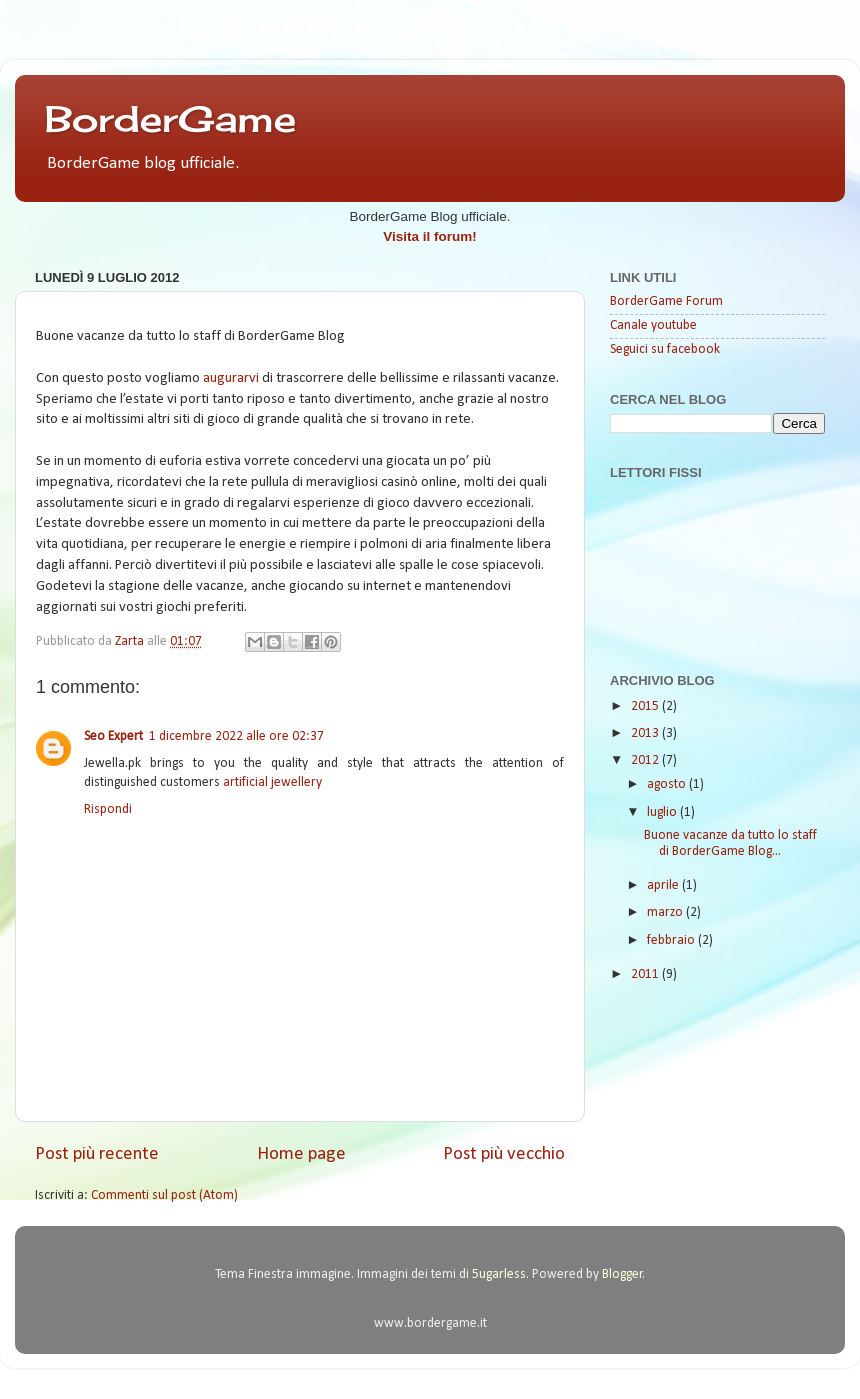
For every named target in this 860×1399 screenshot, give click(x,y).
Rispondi (108, 809)
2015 (646, 706)
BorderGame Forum (666, 301)
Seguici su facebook (665, 349)
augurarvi (231, 378)
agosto (668, 784)
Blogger (622, 1274)
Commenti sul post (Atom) (164, 1195)
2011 (646, 974)
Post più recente (97, 1154)
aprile (664, 885)
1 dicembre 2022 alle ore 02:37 (236, 736)
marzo (666, 912)
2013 (646, 733)
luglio (663, 812)
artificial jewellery (272, 782)
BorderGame (170, 119)
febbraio (672, 940)
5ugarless (499, 1274)
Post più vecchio (504, 1154)
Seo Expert (113, 736)
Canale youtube (653, 325)
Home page (301, 1154)
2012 (646, 760)
